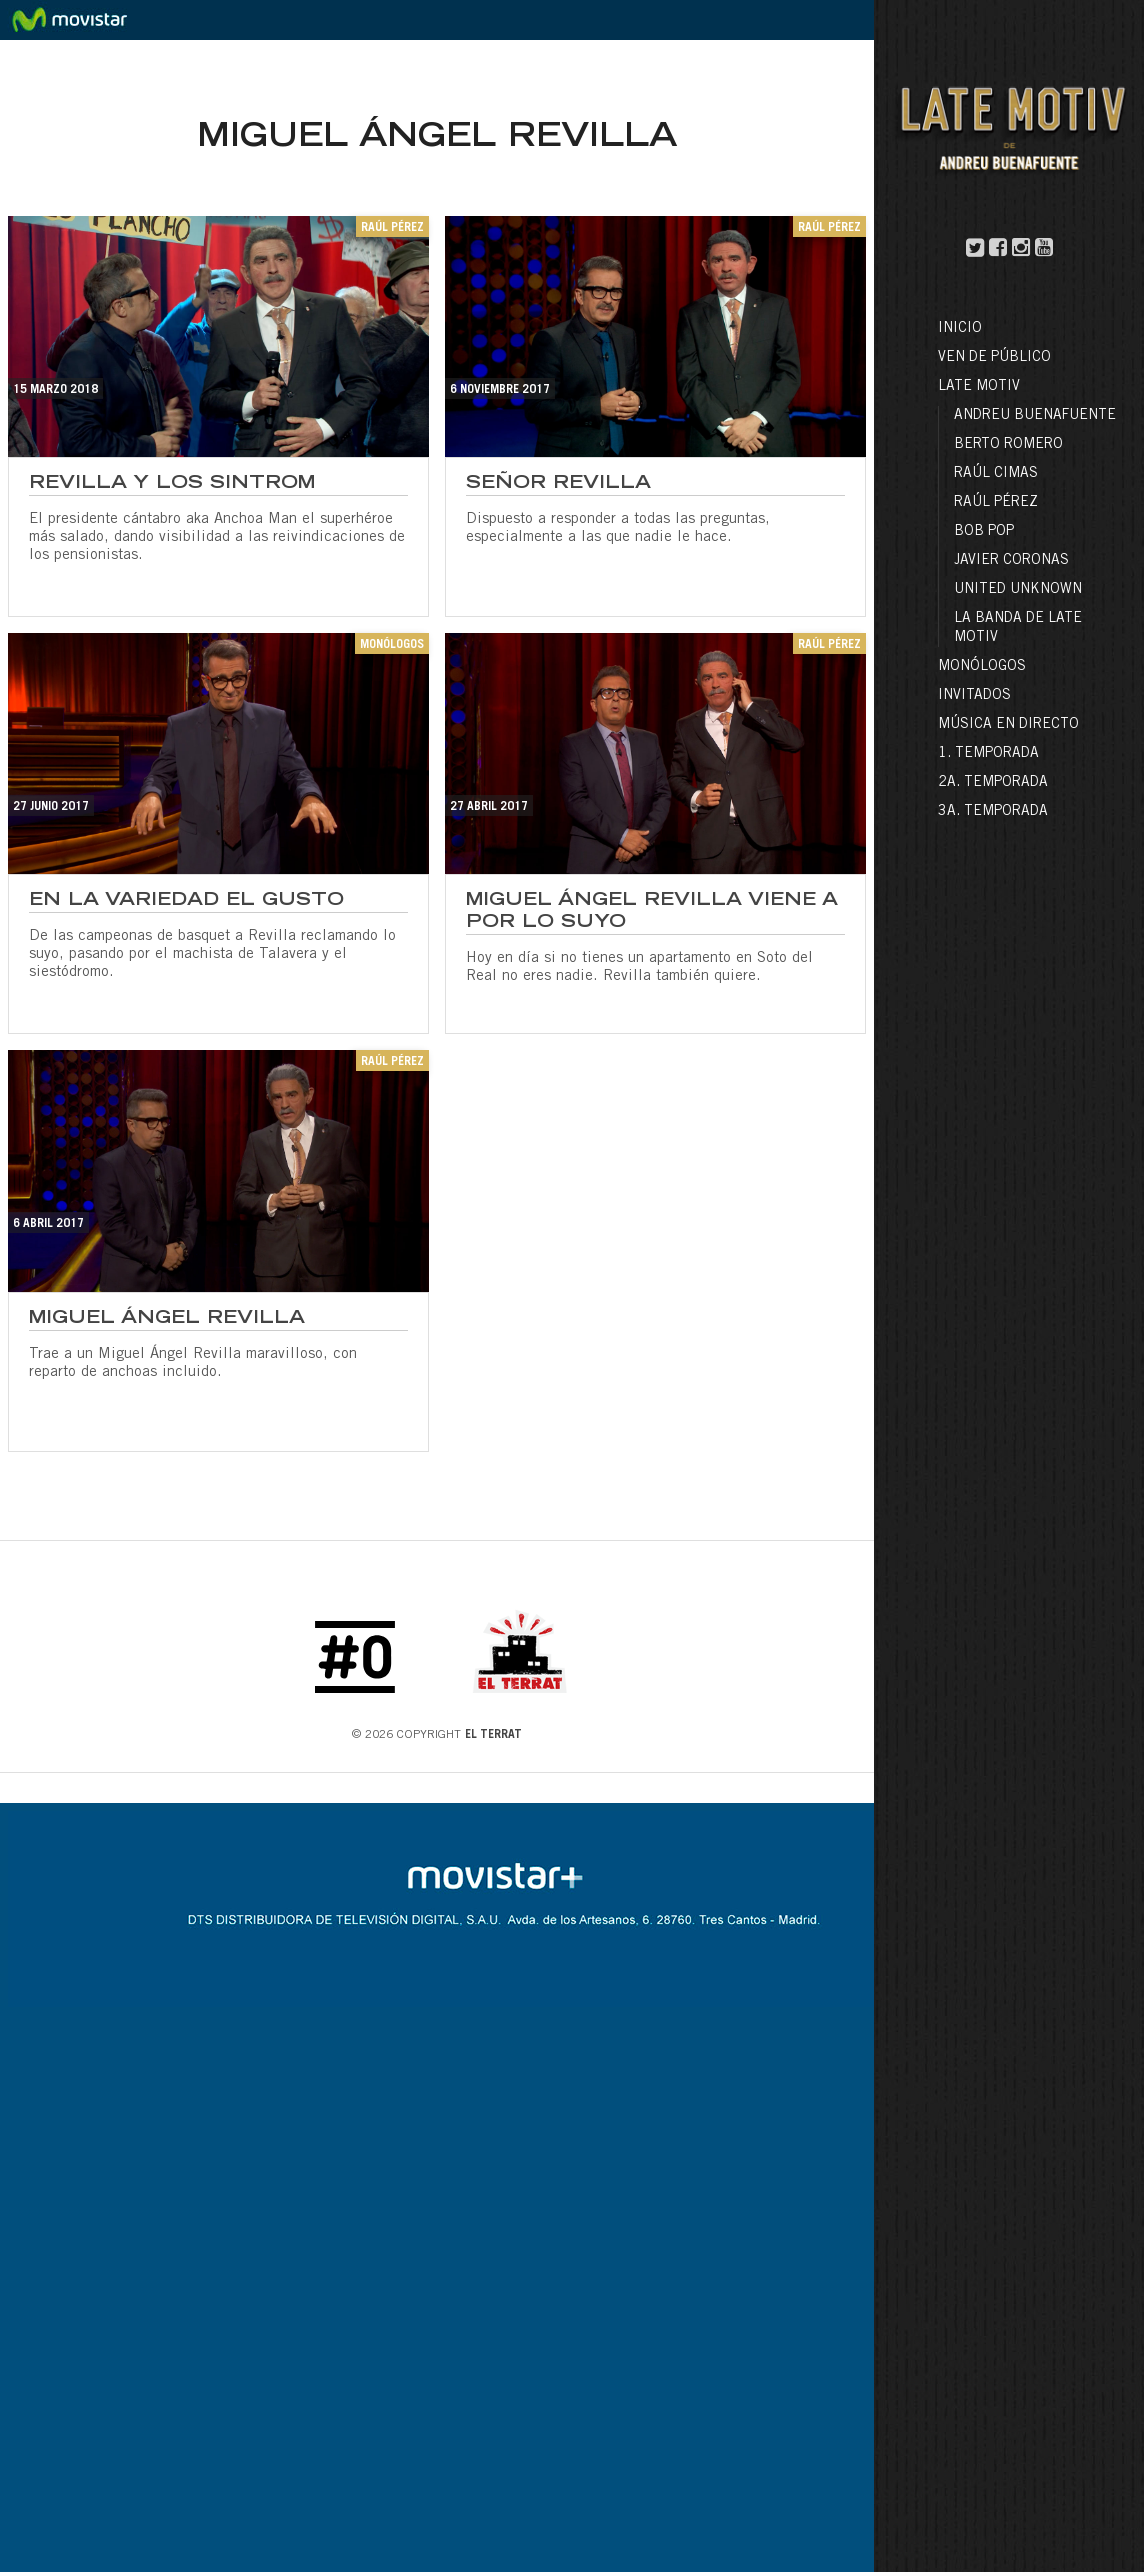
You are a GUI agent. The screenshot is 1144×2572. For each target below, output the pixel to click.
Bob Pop (984, 532)
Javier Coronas (1011, 561)
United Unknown (1018, 590)
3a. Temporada (993, 812)
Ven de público (994, 358)
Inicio (960, 329)
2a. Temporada (993, 783)
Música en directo (1008, 725)
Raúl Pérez (996, 503)
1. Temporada (988, 754)
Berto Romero (1008, 445)
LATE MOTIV (979, 387)
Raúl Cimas (996, 474)
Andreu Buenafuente (1035, 416)
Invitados (974, 696)
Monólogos (982, 667)
